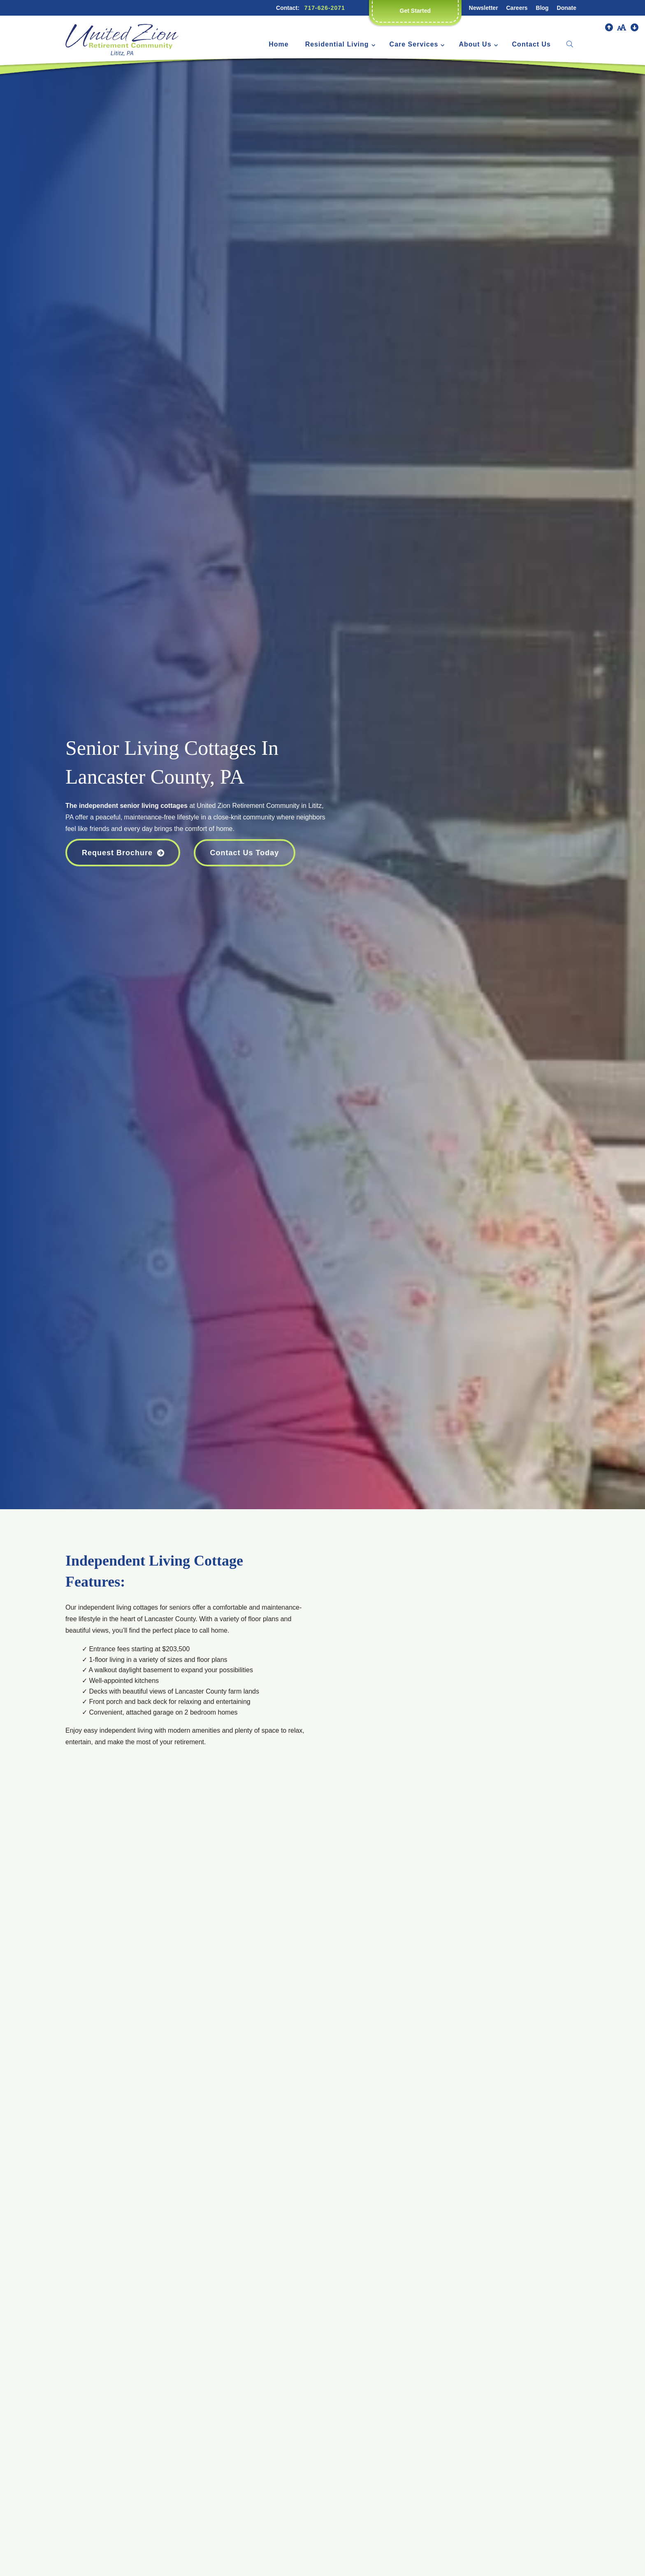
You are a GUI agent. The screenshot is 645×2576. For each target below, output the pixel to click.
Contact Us (531, 44)
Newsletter (483, 8)
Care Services (414, 44)
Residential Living (337, 44)
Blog (542, 8)
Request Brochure (117, 853)
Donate (566, 8)
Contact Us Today (244, 853)
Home (278, 44)
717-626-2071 (324, 8)
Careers (517, 8)
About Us (475, 44)
